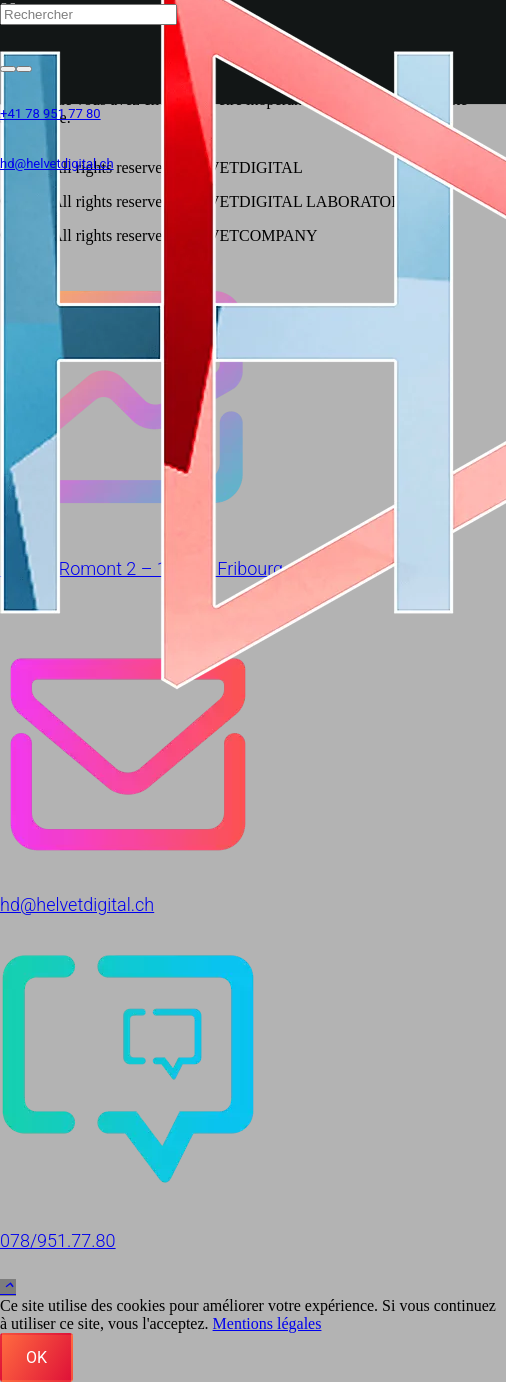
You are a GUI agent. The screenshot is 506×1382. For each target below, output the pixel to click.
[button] (8, 1287)
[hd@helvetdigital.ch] (253, 736)
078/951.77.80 (58, 1240)
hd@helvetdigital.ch (77, 904)
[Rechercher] (88, 14)
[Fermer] (24, 69)
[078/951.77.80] (253, 1072)
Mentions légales (267, 1323)
